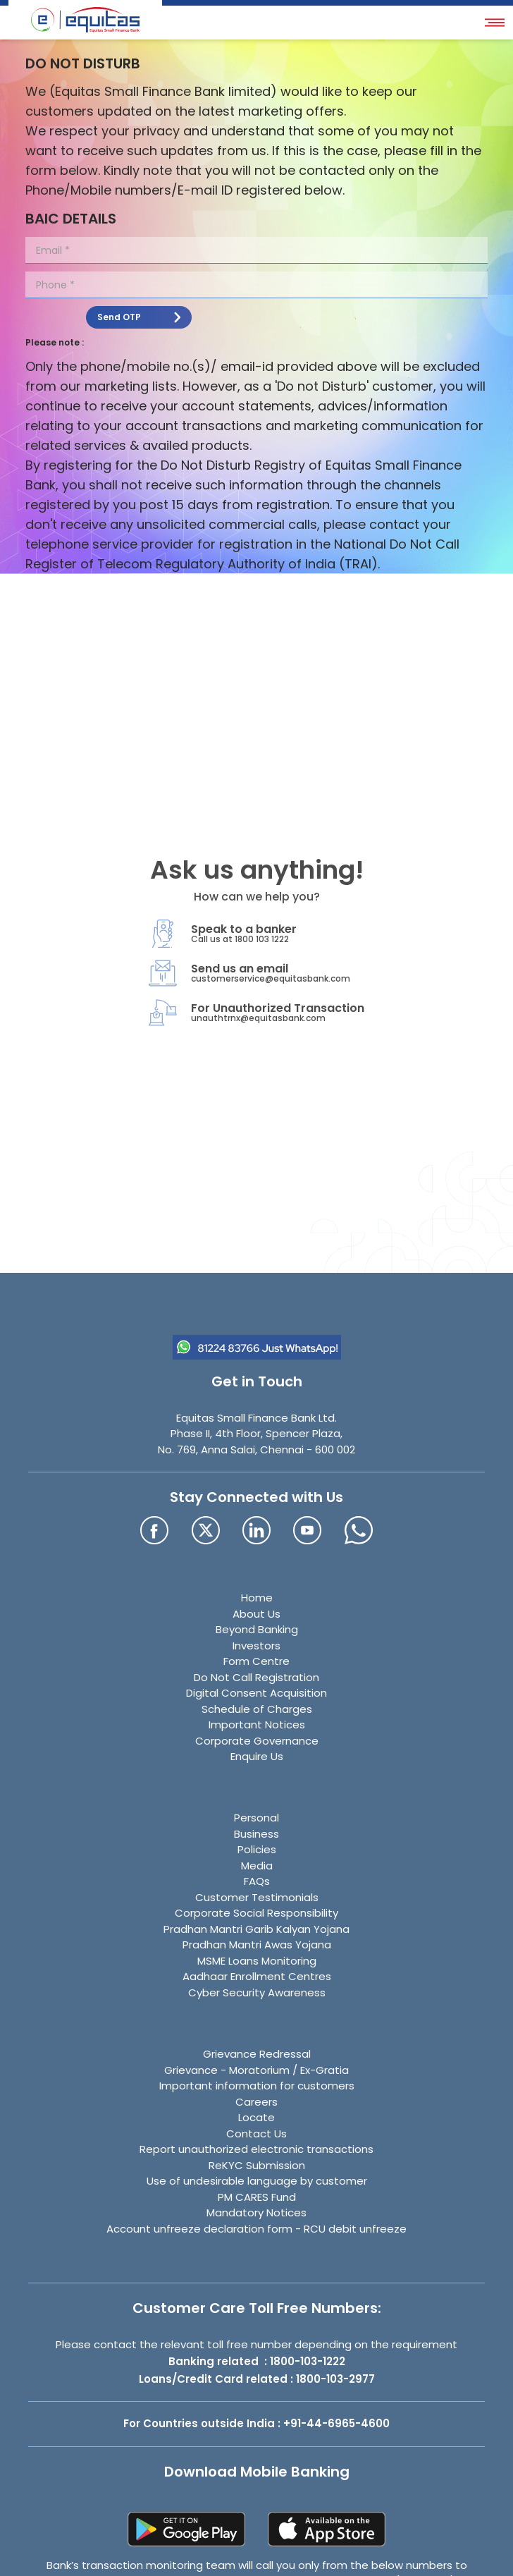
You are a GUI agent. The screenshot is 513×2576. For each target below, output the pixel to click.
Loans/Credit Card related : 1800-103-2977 (257, 2378)
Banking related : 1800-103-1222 (256, 2361)
